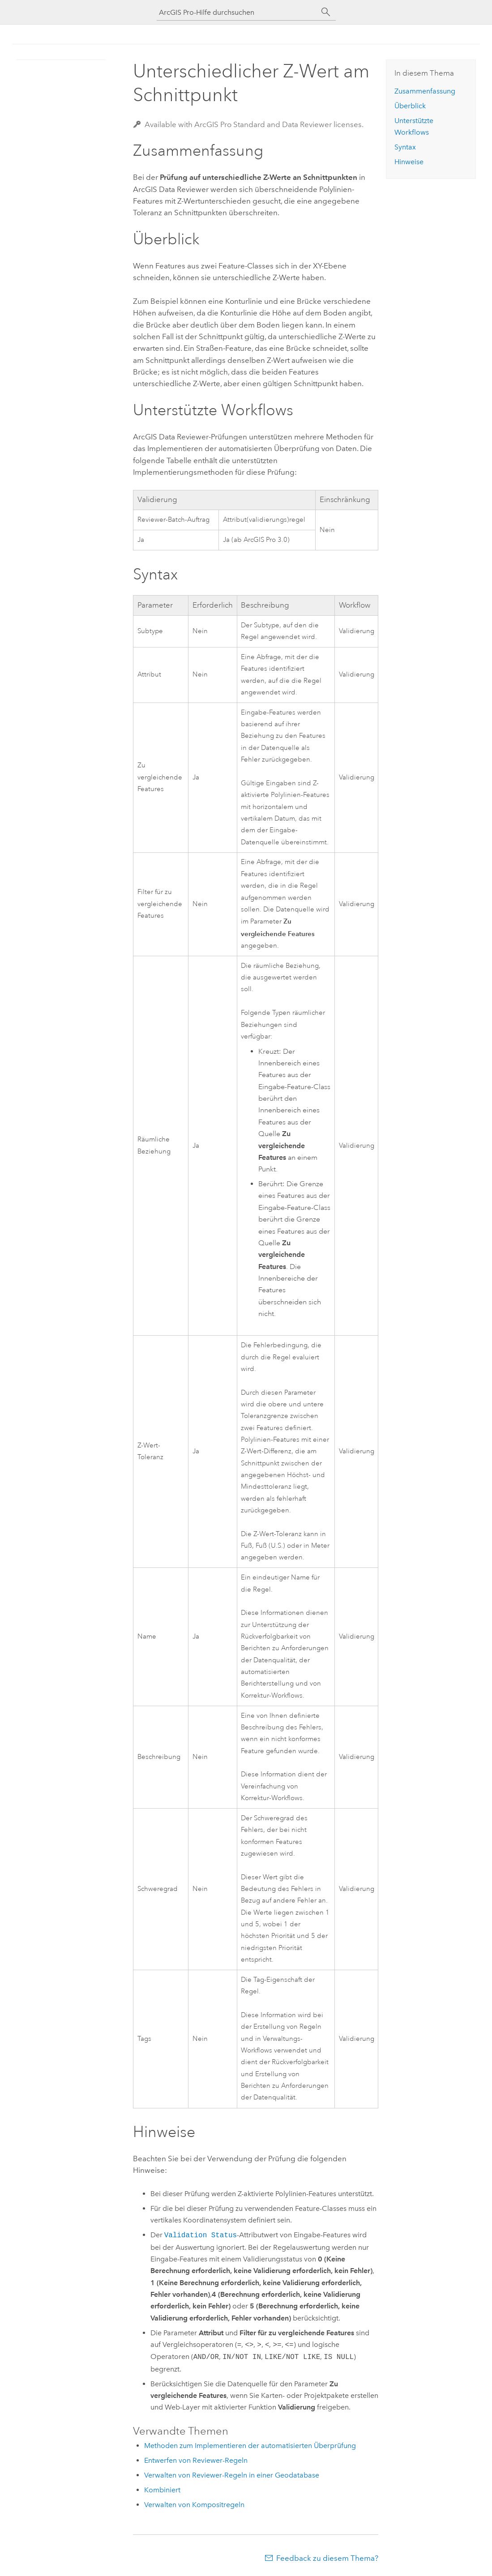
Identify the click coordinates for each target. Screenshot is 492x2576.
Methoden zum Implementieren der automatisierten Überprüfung (250, 2445)
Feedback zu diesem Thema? (327, 2558)
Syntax (405, 147)
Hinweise (409, 162)
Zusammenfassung (424, 91)
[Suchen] (325, 12)
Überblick (410, 106)
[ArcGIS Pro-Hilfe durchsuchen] (237, 12)
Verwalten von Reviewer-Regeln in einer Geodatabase (231, 2475)
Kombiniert (162, 2490)
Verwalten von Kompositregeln (194, 2504)
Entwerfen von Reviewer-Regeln (196, 2460)
